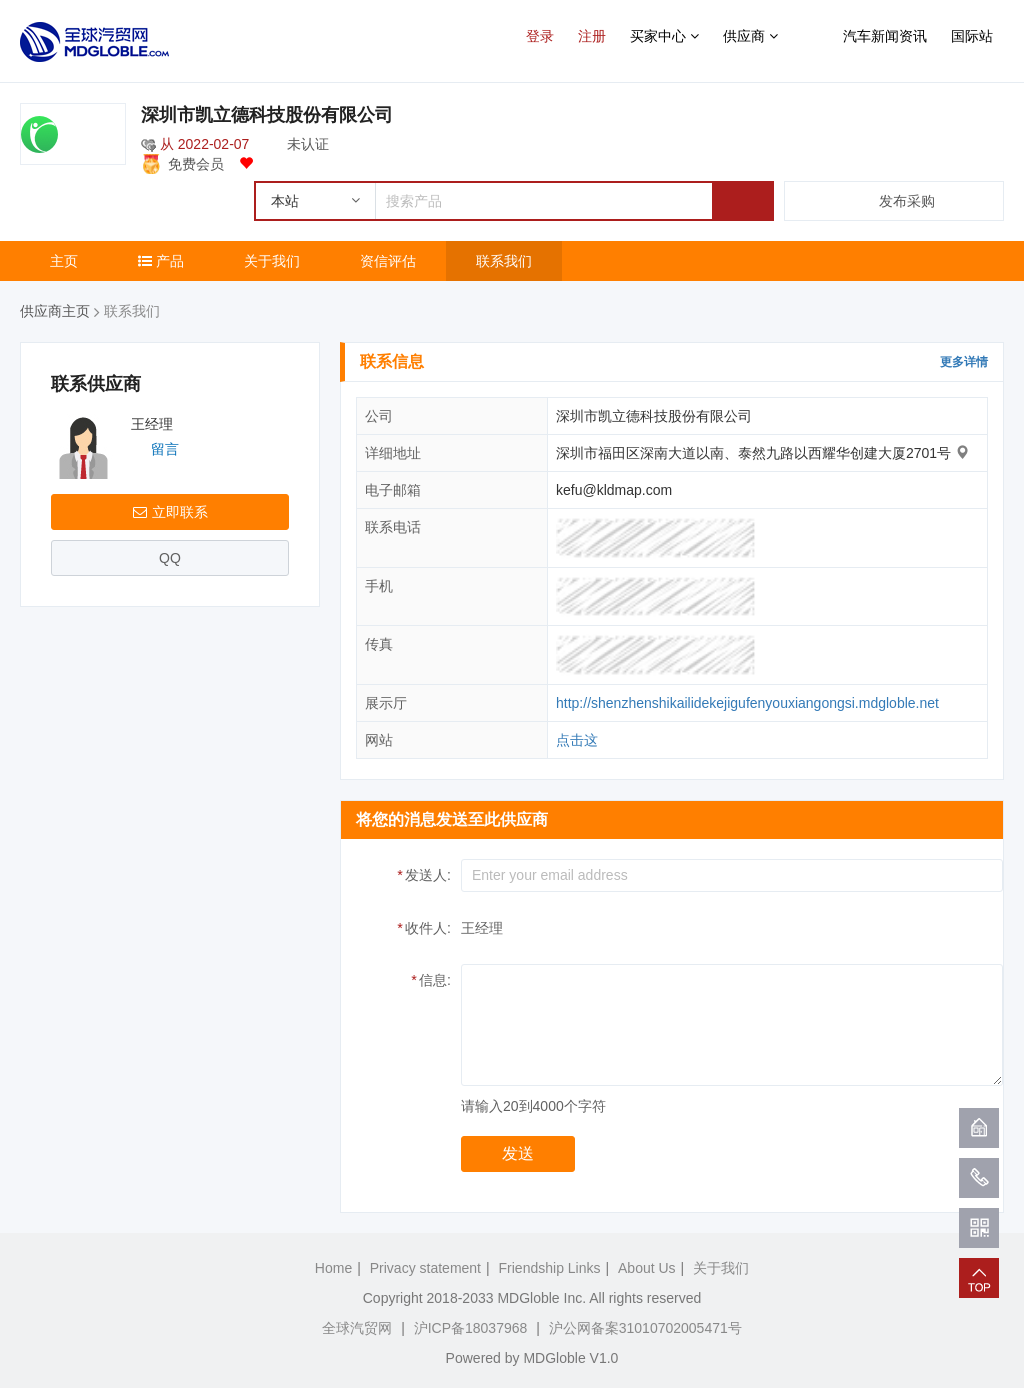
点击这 (577, 740)
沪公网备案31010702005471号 (645, 1328)
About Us (647, 1268)
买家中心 (664, 36)
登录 (540, 36)
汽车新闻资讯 (885, 36)
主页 (64, 261)
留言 (165, 449)
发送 (518, 1153)
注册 (592, 36)
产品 (161, 261)
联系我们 (504, 261)
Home (333, 1268)
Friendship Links (550, 1268)
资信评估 (388, 261)
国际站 (972, 36)
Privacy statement (425, 1268)
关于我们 (272, 261)
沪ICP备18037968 (471, 1328)
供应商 (750, 36)
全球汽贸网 (357, 1328)
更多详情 (964, 362)
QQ (170, 558)
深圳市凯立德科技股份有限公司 (267, 115)
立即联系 (170, 512)
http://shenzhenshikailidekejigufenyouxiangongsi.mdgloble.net (747, 703)
